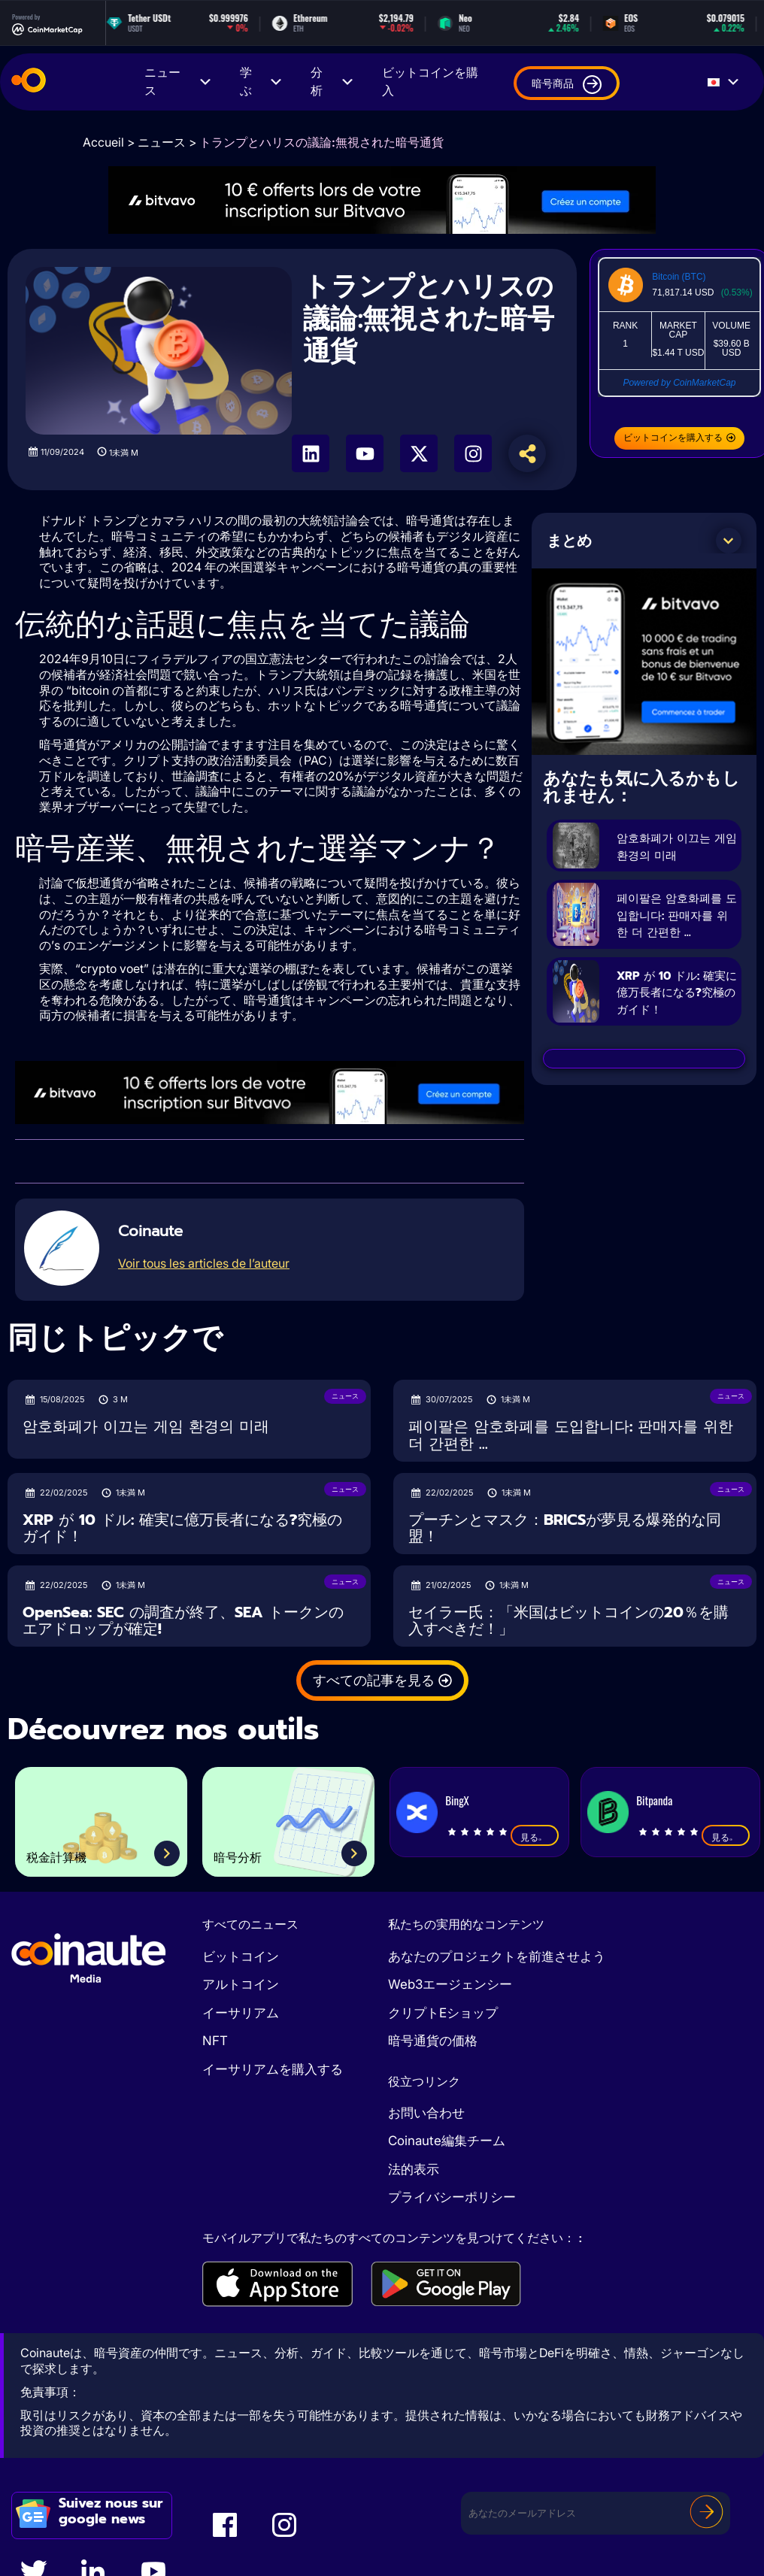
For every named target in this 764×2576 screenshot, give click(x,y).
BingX (456, 1800)
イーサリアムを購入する (272, 2069)
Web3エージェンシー (450, 1984)
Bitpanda (654, 1800)
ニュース (178, 82)
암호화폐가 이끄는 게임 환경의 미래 (677, 854)
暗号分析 (251, 1853)
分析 (333, 82)
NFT (215, 2040)
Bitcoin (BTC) (678, 276)
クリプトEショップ (443, 2012)
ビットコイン (240, 1956)
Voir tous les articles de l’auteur (204, 1263)
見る (534, 1837)
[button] (728, 540)
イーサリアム (240, 2012)
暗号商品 (567, 84)
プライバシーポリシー (452, 2197)
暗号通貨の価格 (433, 2040)
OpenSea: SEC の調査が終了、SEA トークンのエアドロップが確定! (183, 1621)
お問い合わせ (426, 2112)
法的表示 (413, 2169)
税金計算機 (73, 1853)
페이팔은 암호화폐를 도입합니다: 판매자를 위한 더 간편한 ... (674, 940)
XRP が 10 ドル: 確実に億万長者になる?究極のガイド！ (677, 1035)
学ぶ (262, 82)
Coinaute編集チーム (446, 2140)
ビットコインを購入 (430, 82)
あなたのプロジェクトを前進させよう (496, 1956)
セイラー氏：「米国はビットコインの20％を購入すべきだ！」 (568, 1621)
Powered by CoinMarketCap (679, 382)
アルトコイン (240, 1984)
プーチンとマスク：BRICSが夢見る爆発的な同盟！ (564, 1528)
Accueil (103, 142)
